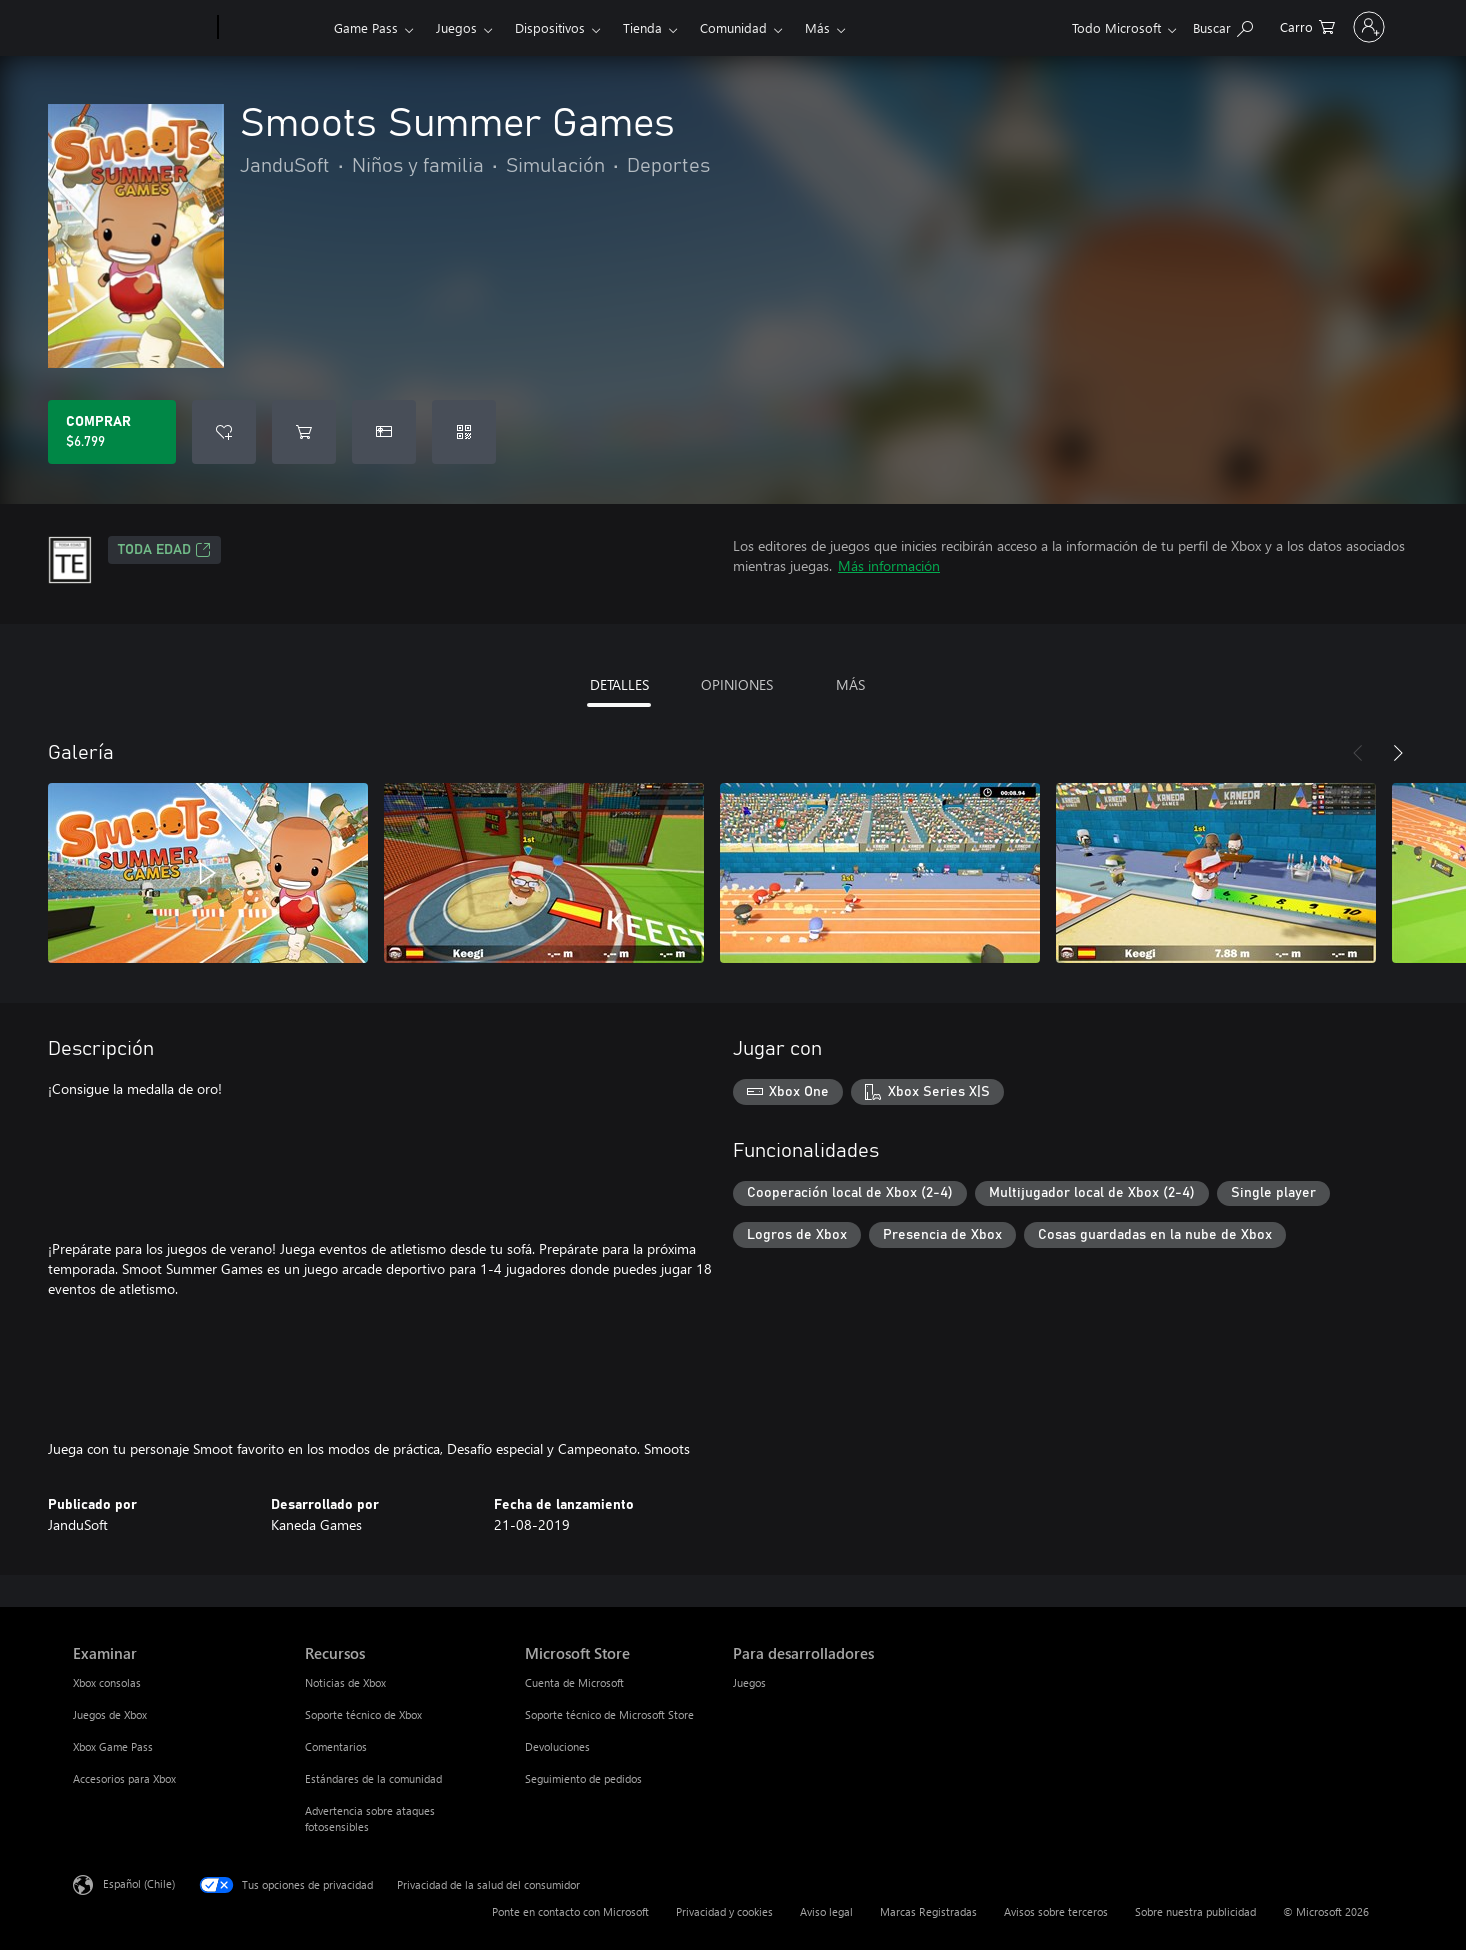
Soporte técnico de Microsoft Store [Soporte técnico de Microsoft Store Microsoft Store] (609, 1714)
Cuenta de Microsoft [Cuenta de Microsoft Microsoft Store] (574, 1682)
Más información (889, 565)
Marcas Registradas (928, 1911)
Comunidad (733, 27)
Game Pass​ (366, 27)
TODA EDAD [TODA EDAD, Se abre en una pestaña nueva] (164, 550)
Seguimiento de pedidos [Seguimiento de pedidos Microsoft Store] (583, 1778)
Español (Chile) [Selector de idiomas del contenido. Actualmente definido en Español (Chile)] (139, 1883)
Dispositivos (550, 27)
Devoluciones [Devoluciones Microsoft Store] (557, 1746)
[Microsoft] (141, 28)
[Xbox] (273, 28)
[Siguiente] (1398, 753)
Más (817, 27)
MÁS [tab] (850, 684)
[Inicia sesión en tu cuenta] (1323, 27)
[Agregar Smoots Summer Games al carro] (304, 432)
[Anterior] (1358, 753)
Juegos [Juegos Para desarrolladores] (749, 1682)
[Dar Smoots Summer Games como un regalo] (384, 432)
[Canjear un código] (464, 432)
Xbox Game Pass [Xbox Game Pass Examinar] (113, 1746)
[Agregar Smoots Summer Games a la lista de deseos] (224, 432)
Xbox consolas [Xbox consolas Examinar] (107, 1682)
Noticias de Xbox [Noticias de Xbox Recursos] (345, 1682)
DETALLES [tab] (619, 684)
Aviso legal (826, 1911)
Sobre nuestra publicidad (1195, 1911)
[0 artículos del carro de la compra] (1216, 25)
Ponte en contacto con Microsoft (570, 1911)
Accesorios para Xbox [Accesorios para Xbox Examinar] (124, 1778)
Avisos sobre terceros (1056, 1911)
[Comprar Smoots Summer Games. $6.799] (112, 432)
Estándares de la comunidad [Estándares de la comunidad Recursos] (373, 1778)
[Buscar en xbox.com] (1132, 25)
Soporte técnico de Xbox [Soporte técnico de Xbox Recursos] (363, 1714)
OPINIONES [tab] (737, 684)
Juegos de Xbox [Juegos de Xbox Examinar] (110, 1714)
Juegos (456, 27)
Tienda (642, 27)
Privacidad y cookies (724, 1911)
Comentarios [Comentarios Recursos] (336, 1746)
